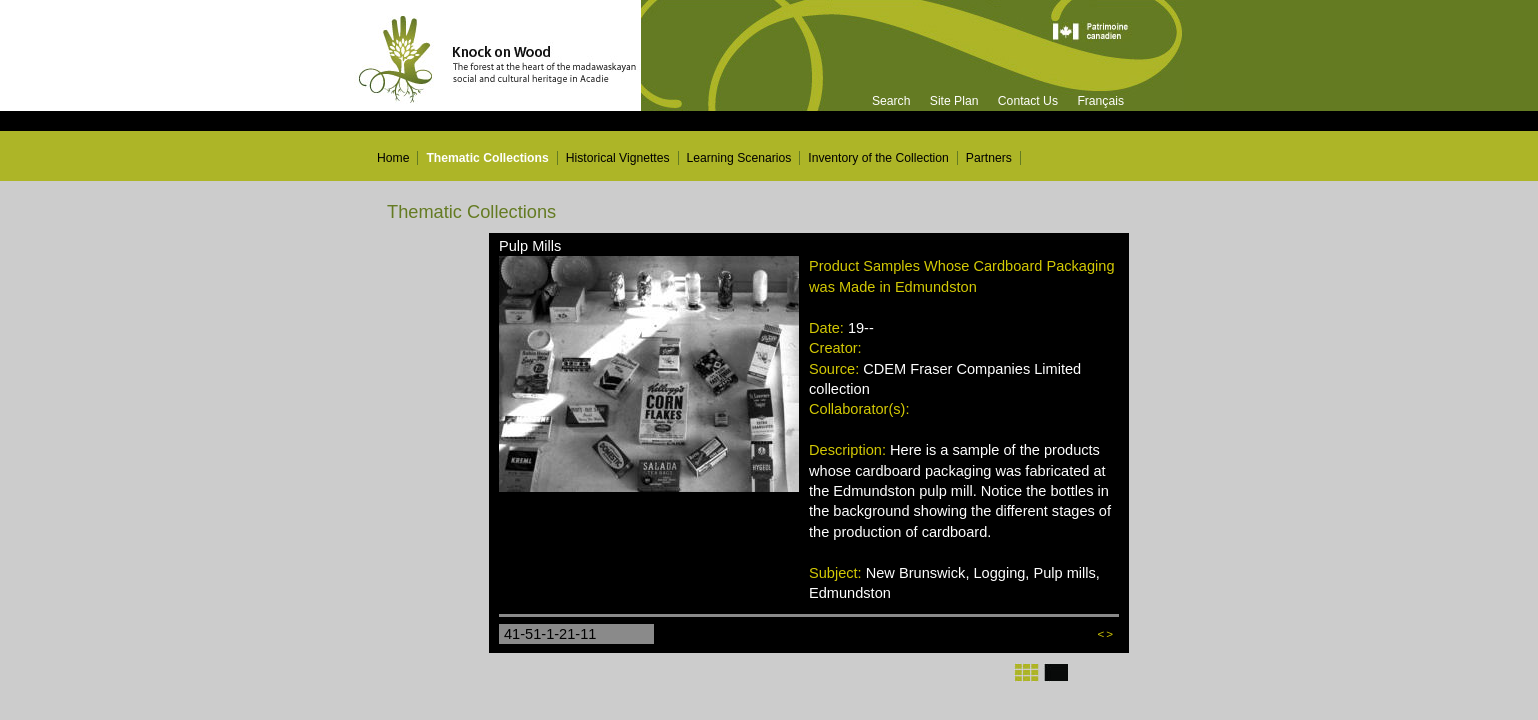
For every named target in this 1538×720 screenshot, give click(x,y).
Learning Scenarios (739, 158)
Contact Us (1028, 101)
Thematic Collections (487, 158)
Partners (989, 158)
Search (891, 101)
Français (1100, 101)
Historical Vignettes (618, 158)
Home (393, 158)
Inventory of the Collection (878, 158)
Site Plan (954, 101)
